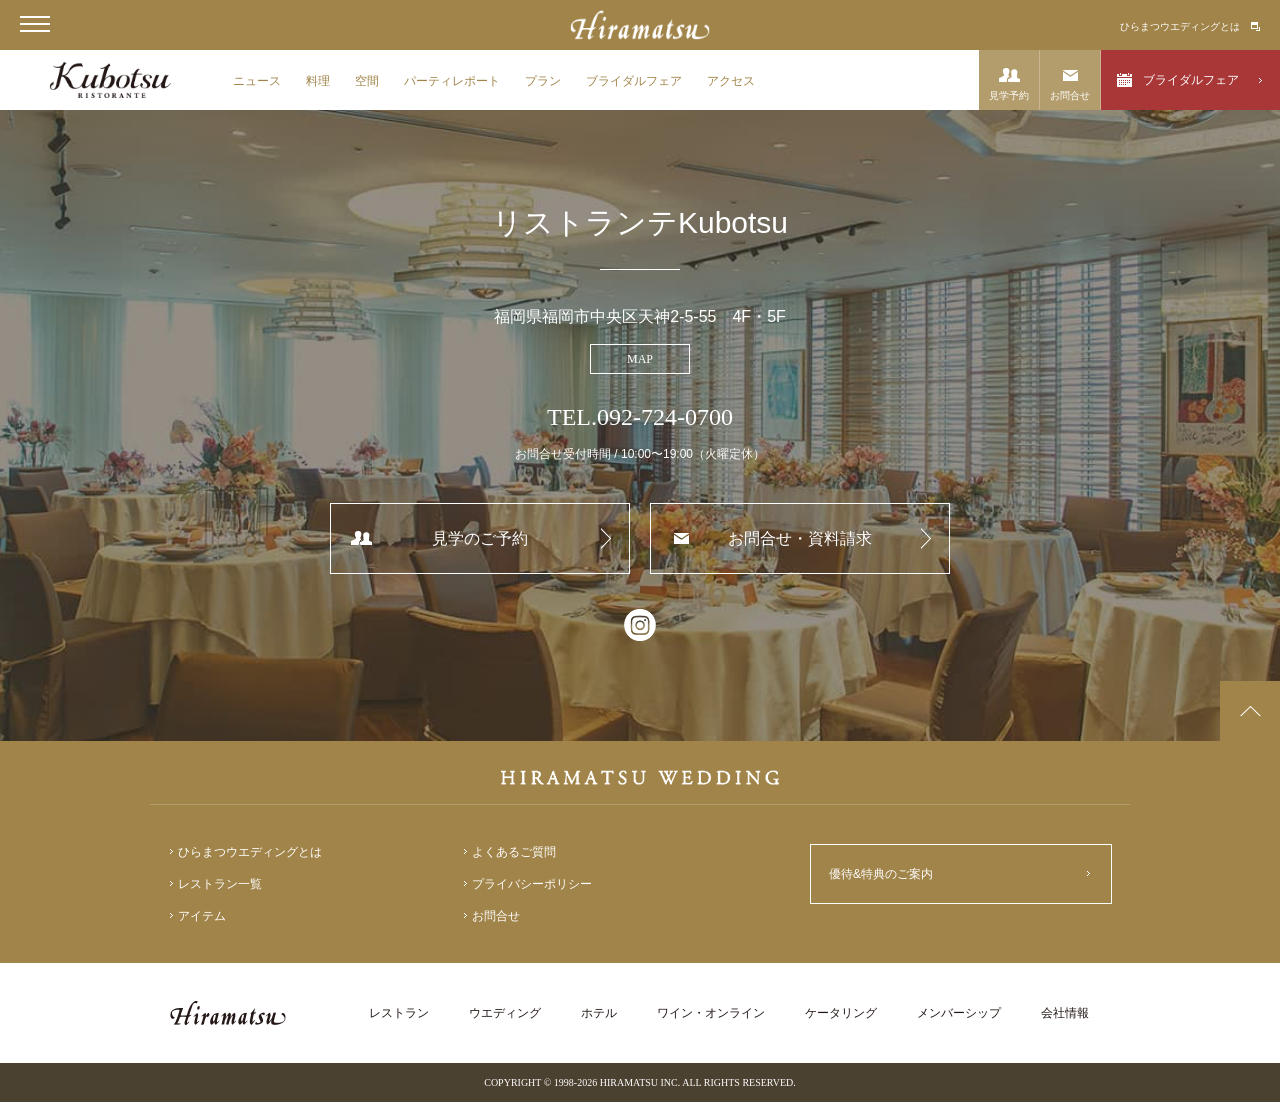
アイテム (202, 916)
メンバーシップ (959, 1013)
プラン (543, 81)
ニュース (257, 81)
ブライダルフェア (634, 81)
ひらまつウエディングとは (1180, 26)
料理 (318, 81)
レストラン (399, 1013)
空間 (367, 81)
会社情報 (1065, 1013)
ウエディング (505, 1013)
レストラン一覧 (220, 884)
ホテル (599, 1013)
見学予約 (1009, 95)
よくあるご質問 (514, 852)
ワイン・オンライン (711, 1013)
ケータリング (841, 1013)
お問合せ (1070, 95)
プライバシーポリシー (532, 884)
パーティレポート (452, 81)
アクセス (731, 81)
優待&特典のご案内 (881, 874)
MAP (640, 359)
